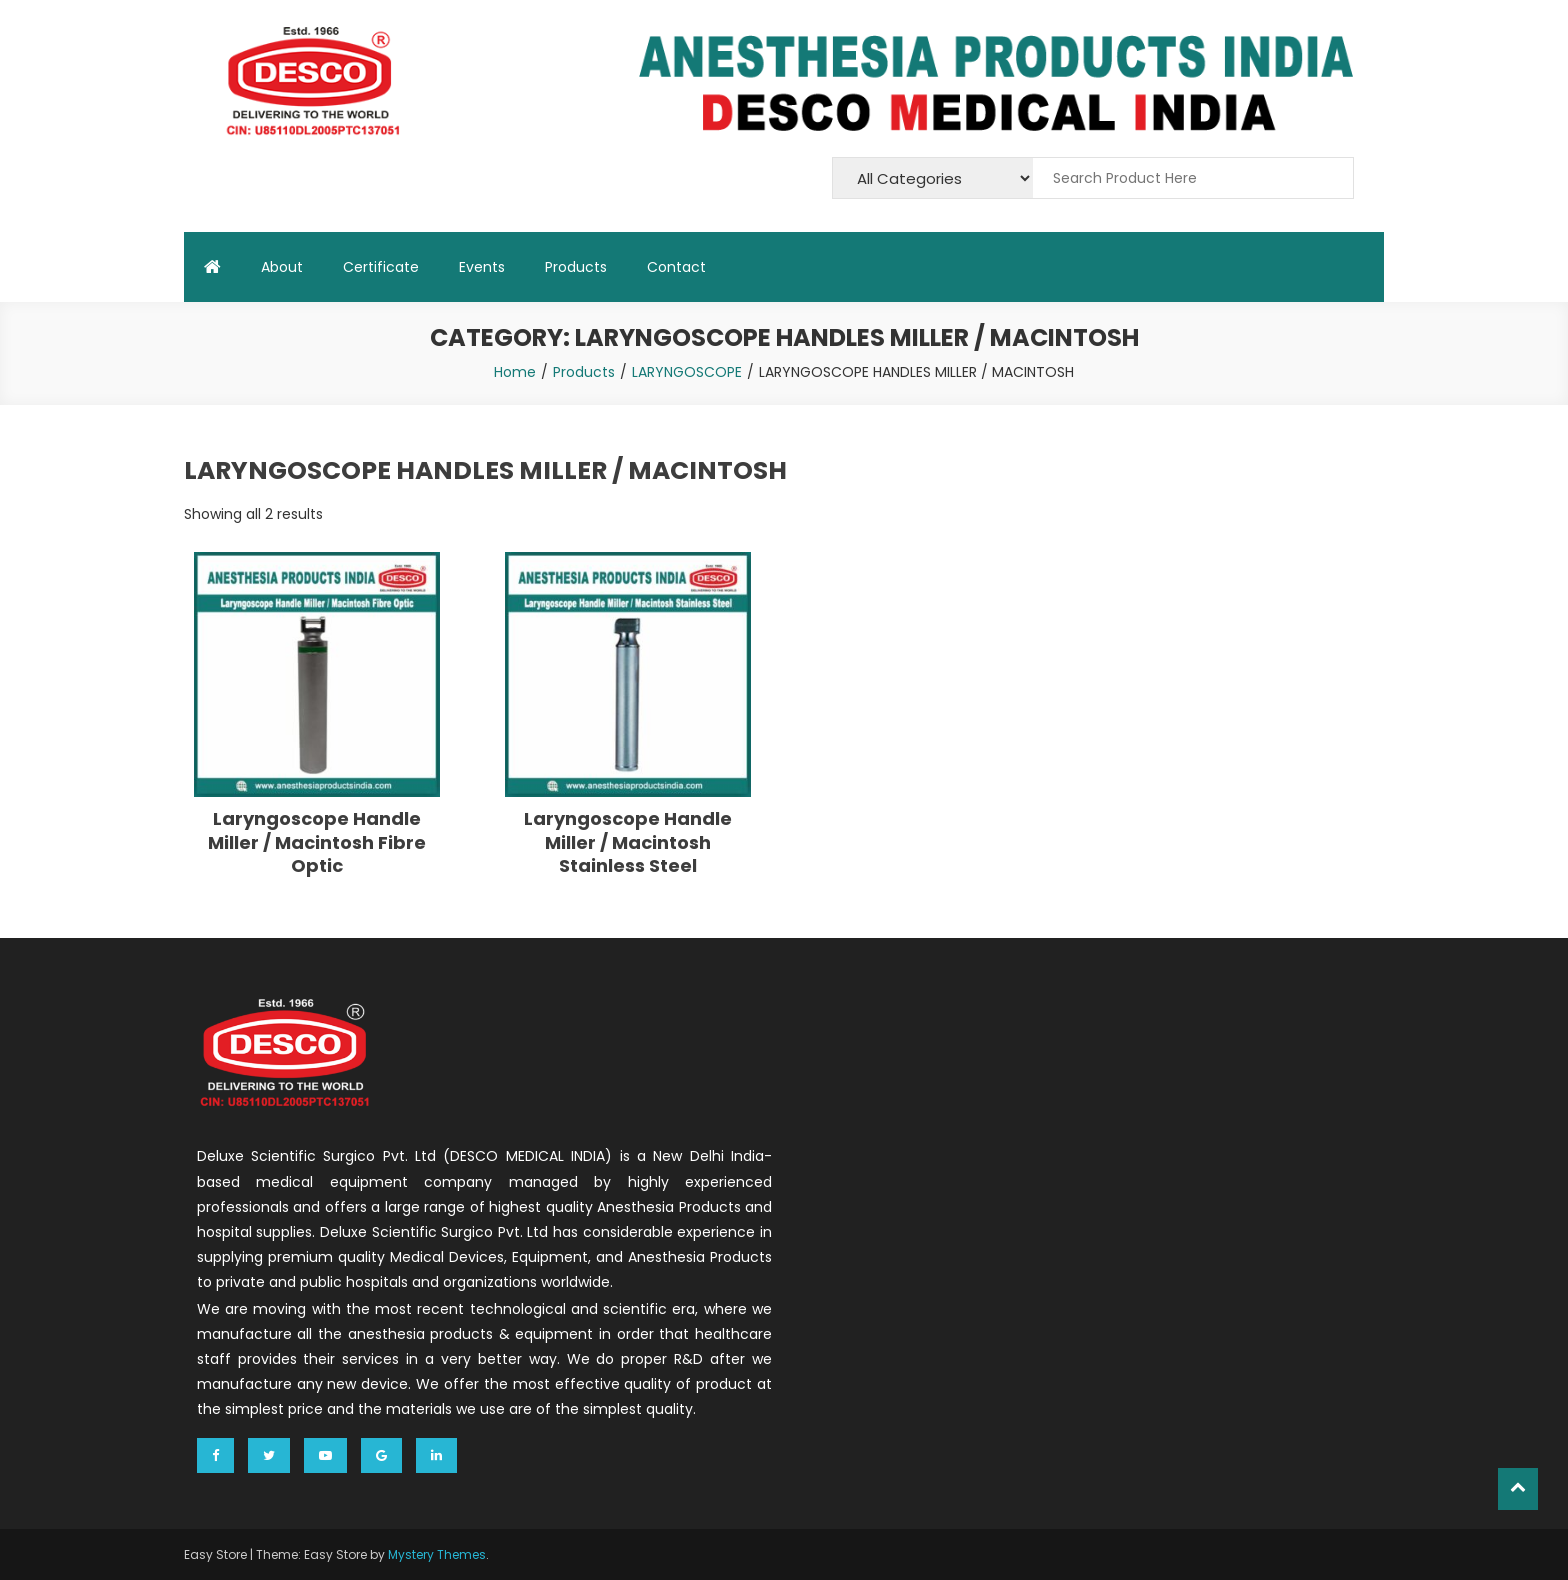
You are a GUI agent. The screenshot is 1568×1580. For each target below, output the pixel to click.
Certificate (381, 267)
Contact (676, 267)
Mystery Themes (437, 1554)
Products (576, 267)
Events (482, 267)
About (282, 267)
